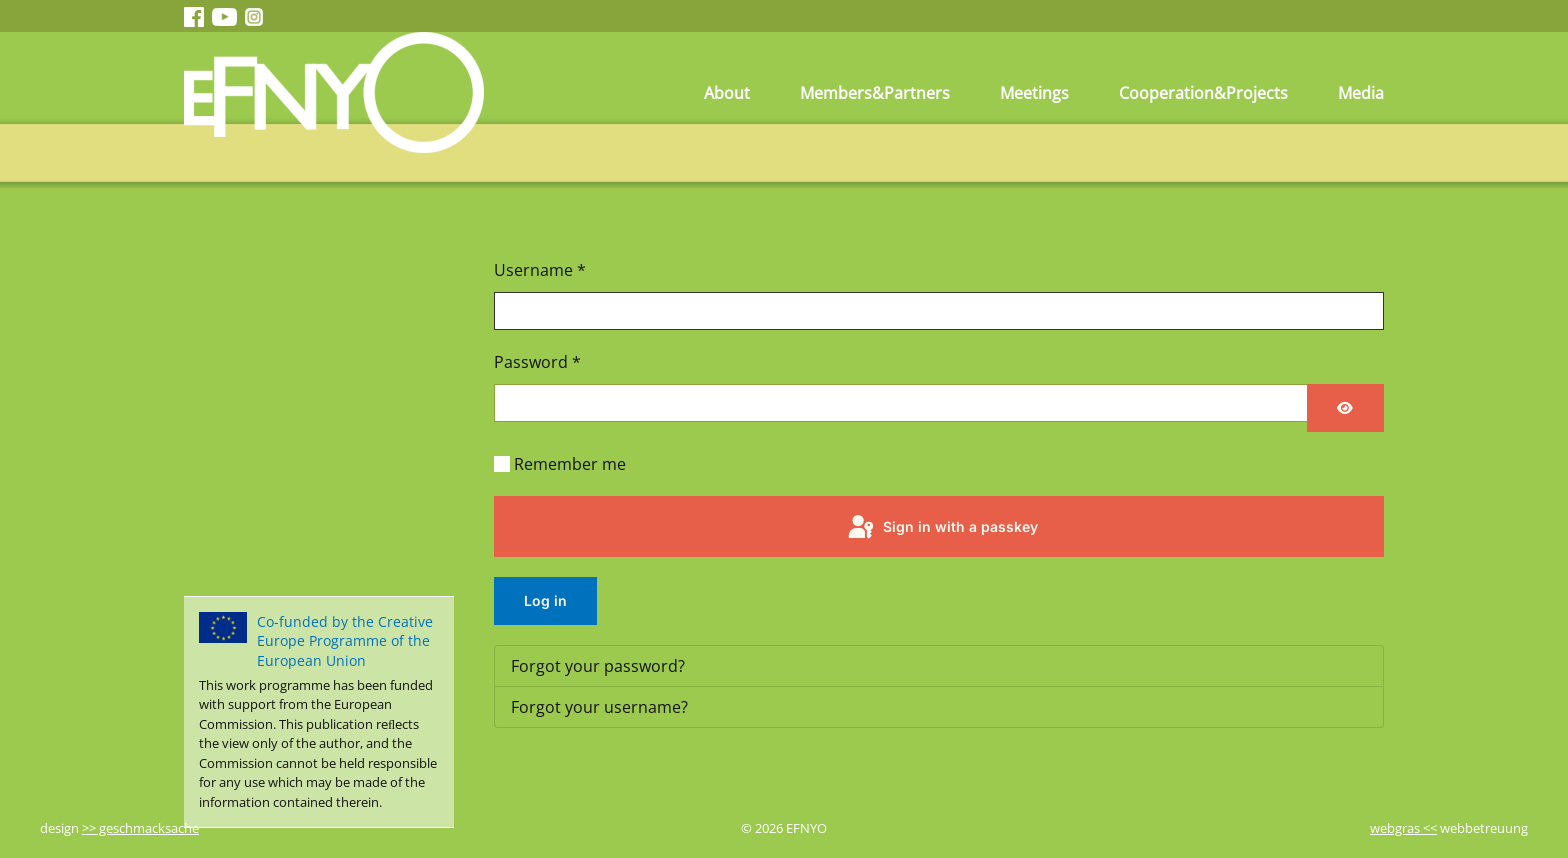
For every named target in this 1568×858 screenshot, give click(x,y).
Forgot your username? (599, 707)
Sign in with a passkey (941, 528)
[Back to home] (334, 92)
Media (1361, 93)
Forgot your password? (598, 666)
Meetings (1034, 93)
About (727, 93)
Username (540, 270)
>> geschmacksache (140, 828)
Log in (545, 600)
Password (537, 362)
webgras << (1403, 828)
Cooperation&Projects (1203, 93)
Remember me (570, 464)
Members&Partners (875, 93)
